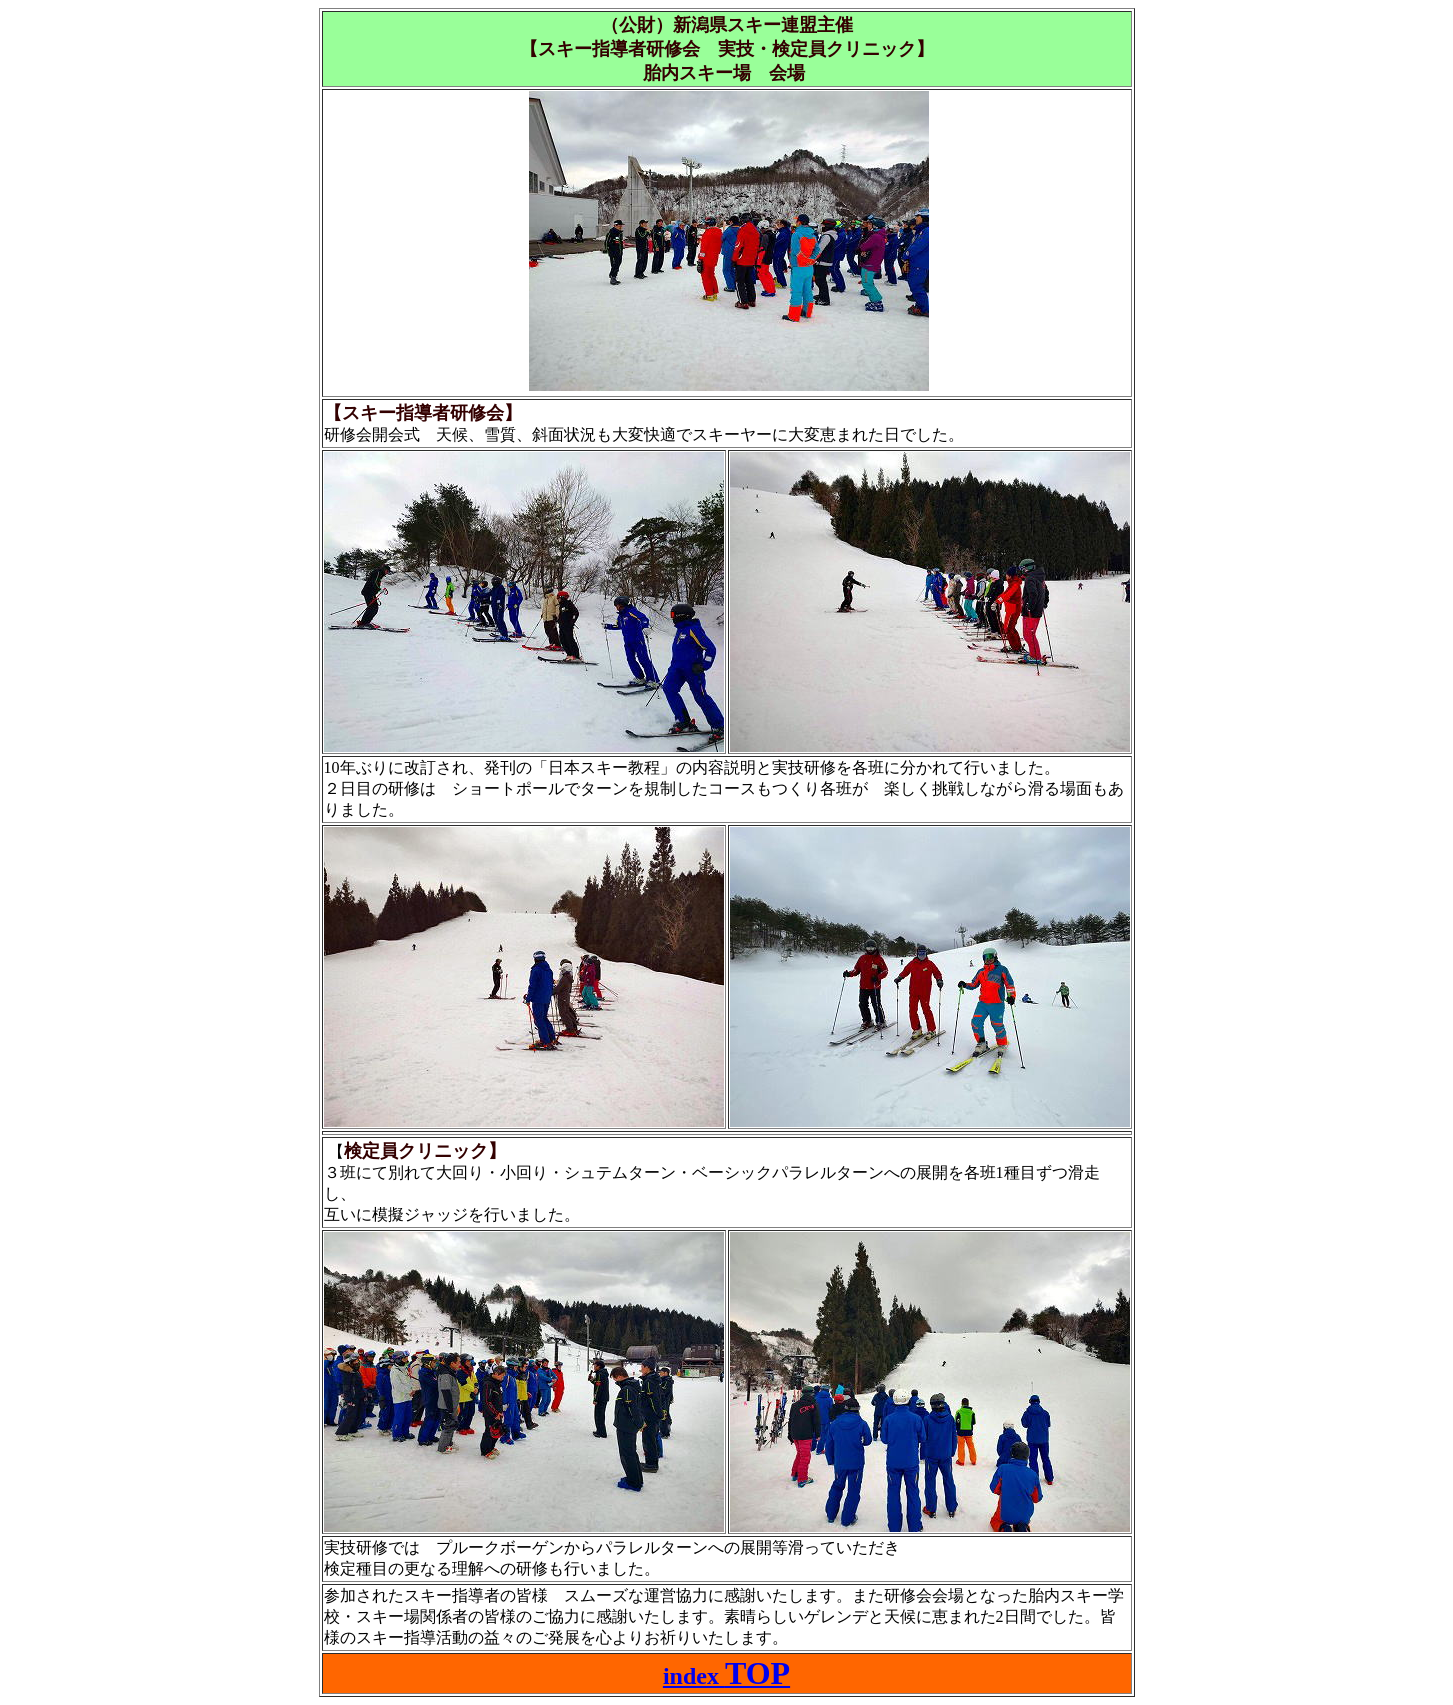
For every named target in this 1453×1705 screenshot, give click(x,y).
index (726, 1676)
